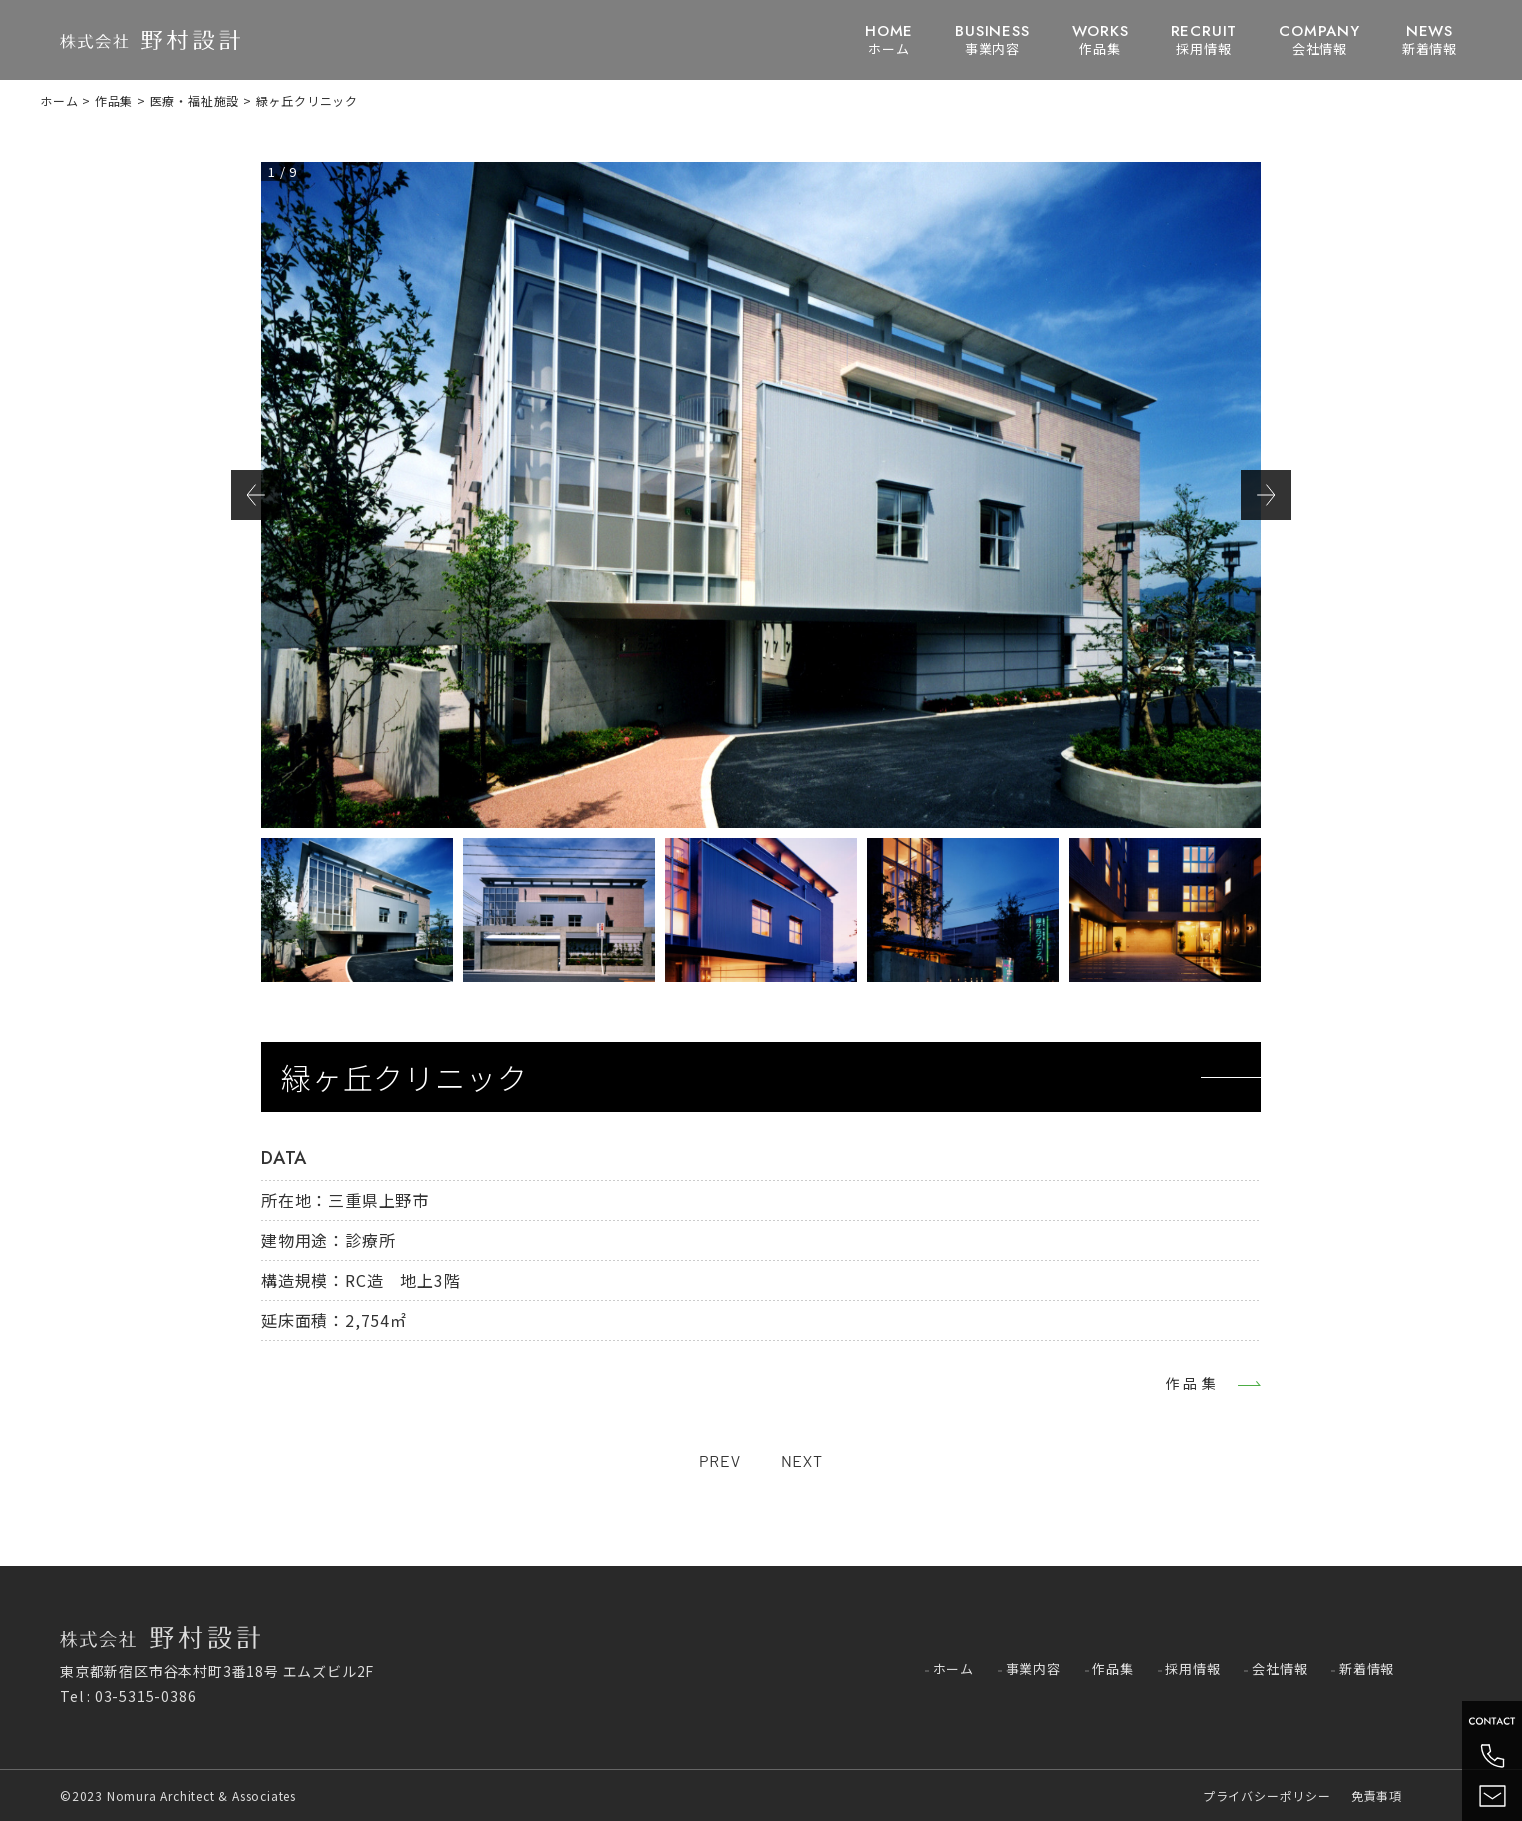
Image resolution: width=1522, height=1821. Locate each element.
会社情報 (1319, 39)
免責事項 (1376, 1795)
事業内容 (992, 39)
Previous (256, 495)
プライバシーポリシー (1267, 1795)
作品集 (1100, 39)
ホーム (889, 39)
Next (1266, 495)
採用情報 (1204, 39)
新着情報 (1429, 39)
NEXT (802, 1460)
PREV (720, 1460)
